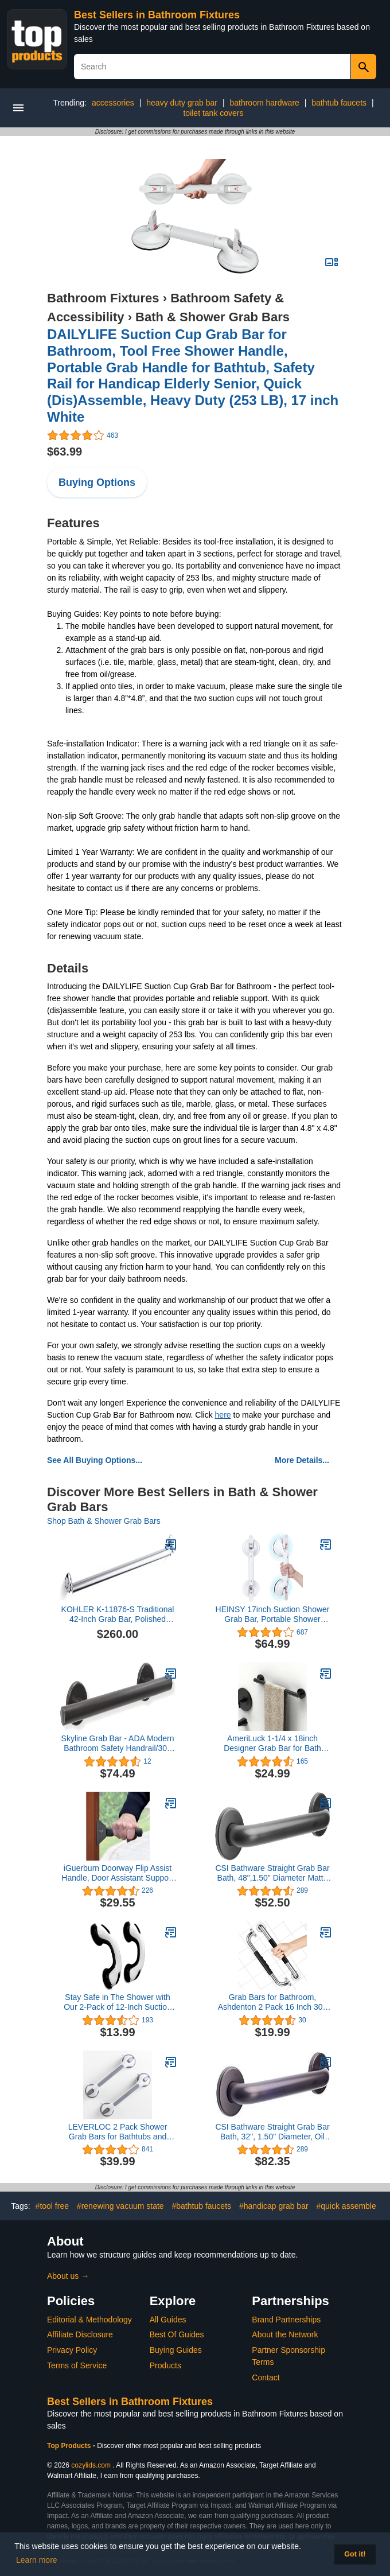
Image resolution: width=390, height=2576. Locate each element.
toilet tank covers (213, 113)
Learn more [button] (36, 2560)
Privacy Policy (72, 2350)
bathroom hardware (264, 102)
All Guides (168, 2319)
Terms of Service (77, 2365)
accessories (113, 102)
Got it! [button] (354, 2554)
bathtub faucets (338, 102)
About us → (68, 2276)
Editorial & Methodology (89, 2319)
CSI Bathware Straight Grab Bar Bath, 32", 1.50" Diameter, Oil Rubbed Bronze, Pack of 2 (272, 2132)
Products (165, 2365)
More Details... (302, 1460)
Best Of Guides (177, 2334)
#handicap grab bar (274, 2206)
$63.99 (64, 451)
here (223, 1414)
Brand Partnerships (286, 2319)
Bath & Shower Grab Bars (212, 317)
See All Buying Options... (94, 1460)
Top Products (70, 2446)
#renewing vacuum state (120, 2206)
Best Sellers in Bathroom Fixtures (157, 15)
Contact (265, 2377)
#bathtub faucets (202, 2206)
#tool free (52, 2206)
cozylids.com (91, 2465)
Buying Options (96, 482)
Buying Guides (176, 2350)
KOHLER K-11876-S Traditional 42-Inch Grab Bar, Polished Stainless (117, 1614)
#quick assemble (346, 2206)
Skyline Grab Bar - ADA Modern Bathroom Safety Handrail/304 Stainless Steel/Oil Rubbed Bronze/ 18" (117, 1743)
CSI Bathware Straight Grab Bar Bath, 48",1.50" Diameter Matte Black (272, 1873)
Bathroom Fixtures (103, 298)
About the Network (285, 2334)
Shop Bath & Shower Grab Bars (104, 1521)
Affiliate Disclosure (80, 2334)
